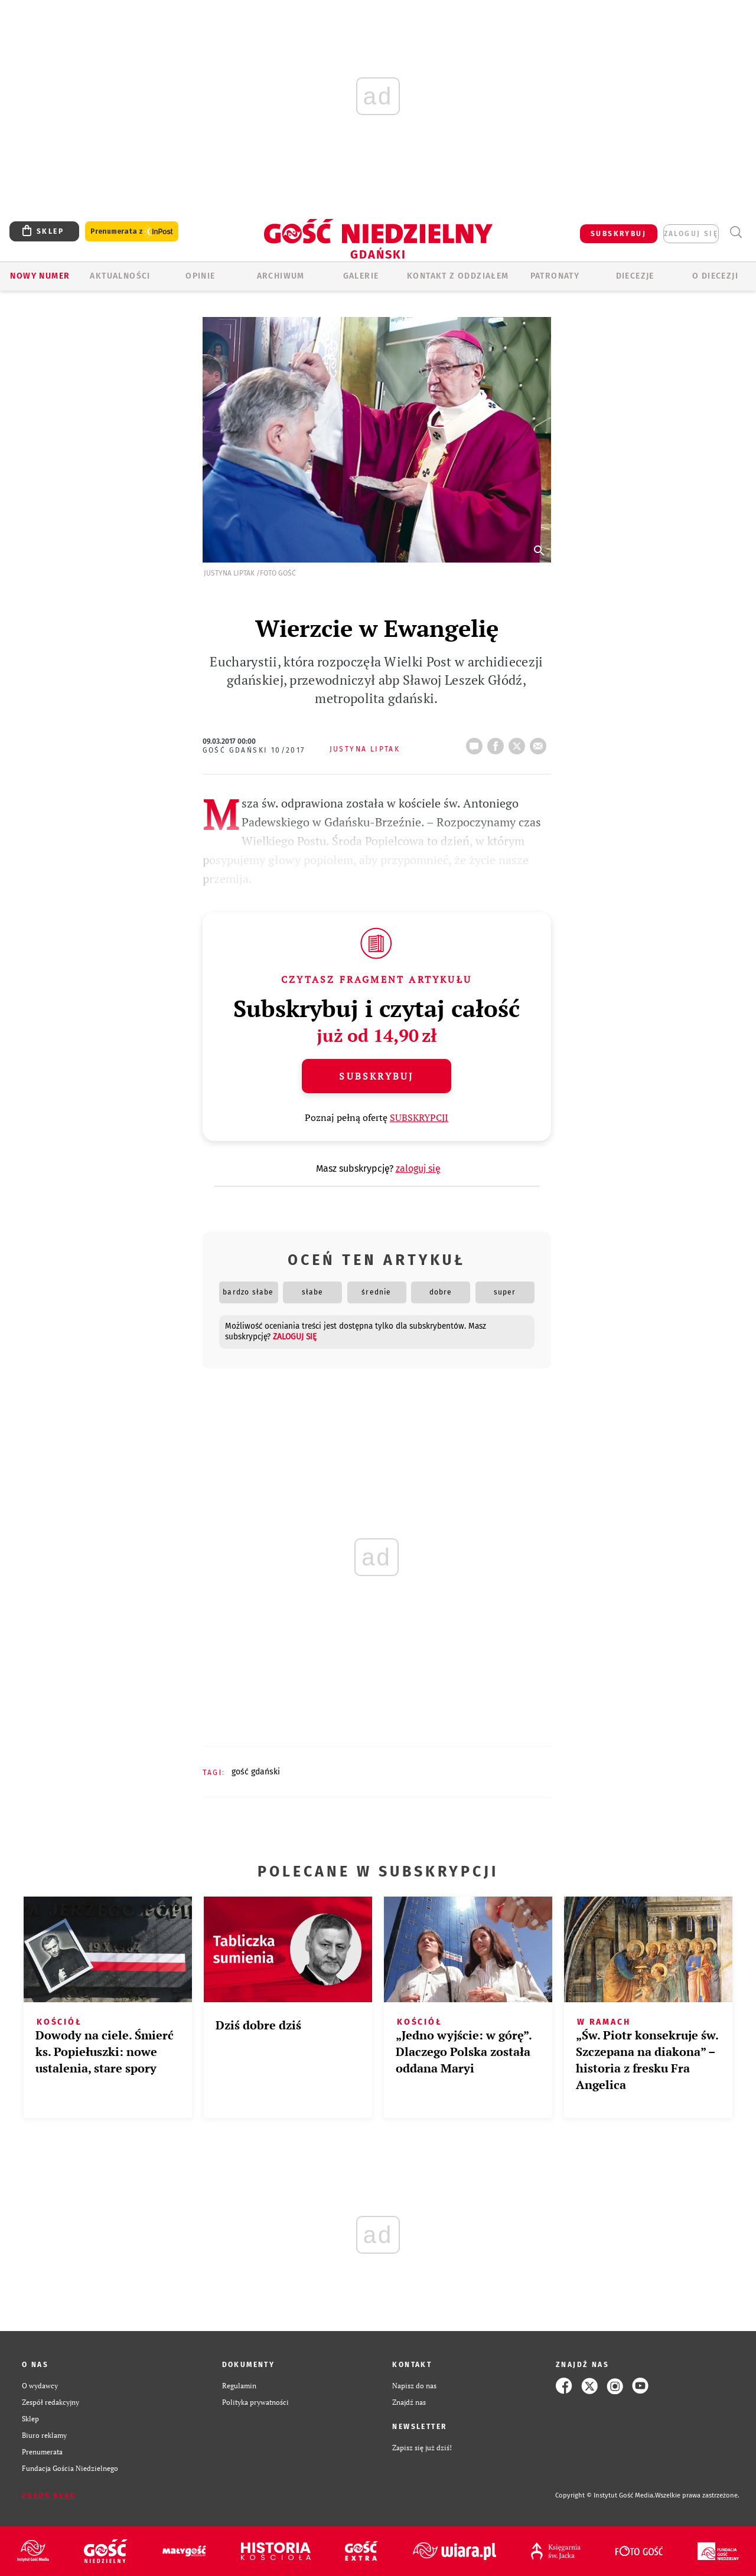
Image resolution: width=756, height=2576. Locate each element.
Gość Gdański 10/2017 (254, 750)
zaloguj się (691, 234)
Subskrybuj (376, 1076)
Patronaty (555, 276)
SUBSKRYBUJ (618, 234)
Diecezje (635, 276)
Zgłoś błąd (49, 2496)
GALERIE (361, 276)
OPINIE (200, 276)
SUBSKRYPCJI (419, 1117)
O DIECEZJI (715, 276)
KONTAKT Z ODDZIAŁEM (458, 276)
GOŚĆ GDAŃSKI (256, 1772)
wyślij (540, 742)
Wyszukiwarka (736, 232)
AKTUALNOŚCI (120, 276)
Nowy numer (40, 276)
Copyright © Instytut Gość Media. (605, 2495)
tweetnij (519, 742)
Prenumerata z (131, 231)
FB (498, 742)
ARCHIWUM (281, 276)
